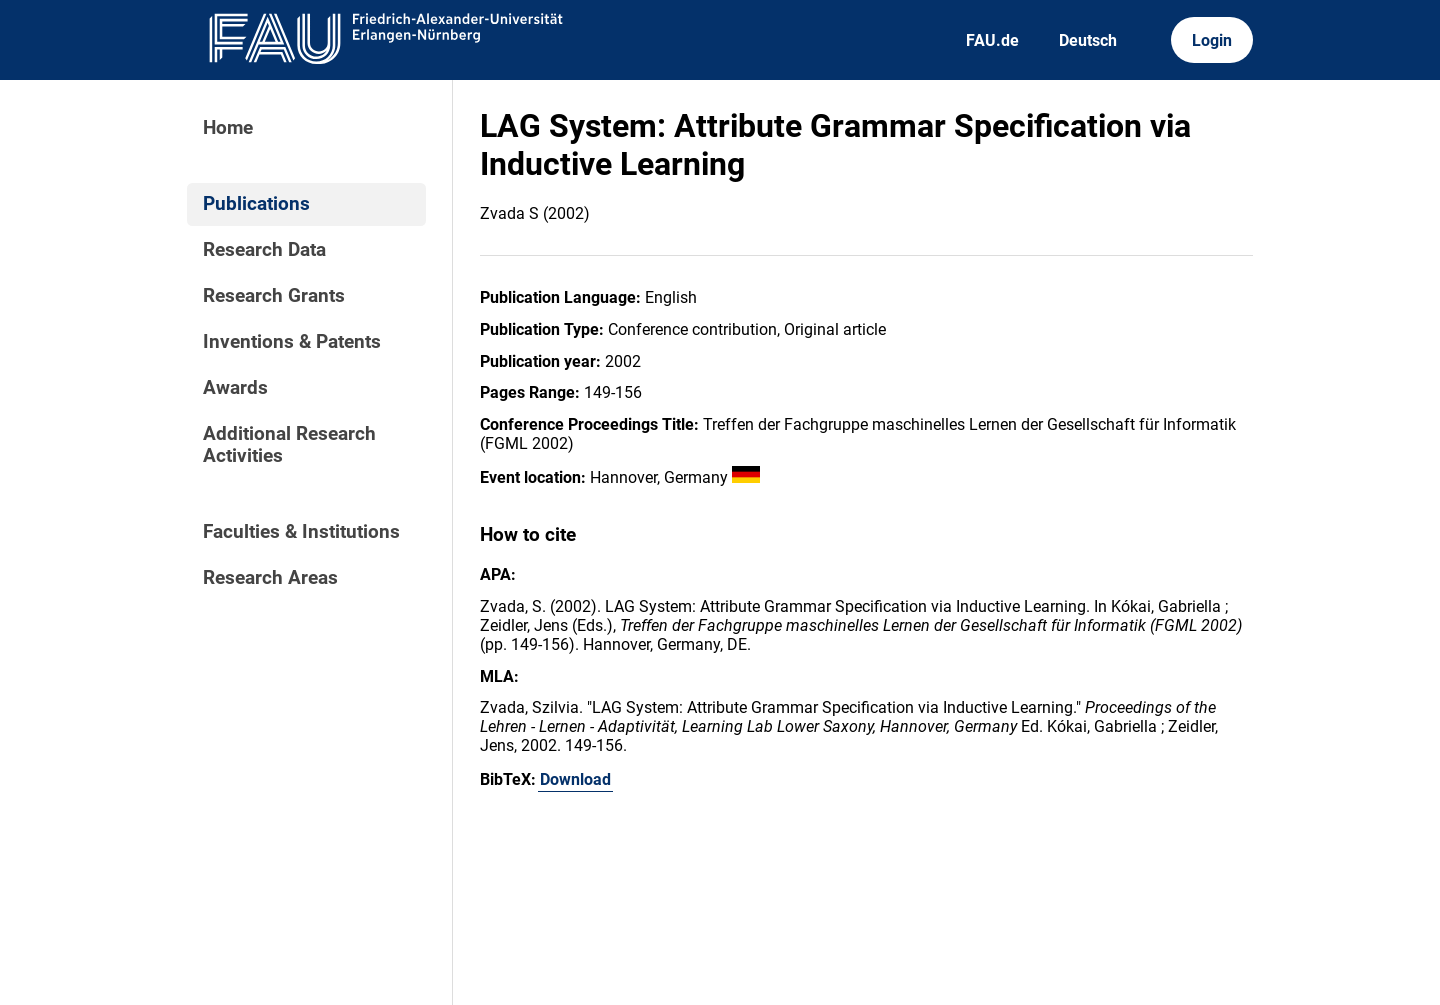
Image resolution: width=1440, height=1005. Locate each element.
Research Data (264, 250)
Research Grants (274, 296)
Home (228, 128)
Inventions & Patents (292, 342)
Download (575, 779)
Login (1212, 40)
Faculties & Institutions (301, 532)
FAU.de (992, 40)
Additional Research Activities (289, 445)
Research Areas (270, 578)
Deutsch (1088, 40)
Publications (256, 204)
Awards (235, 388)
